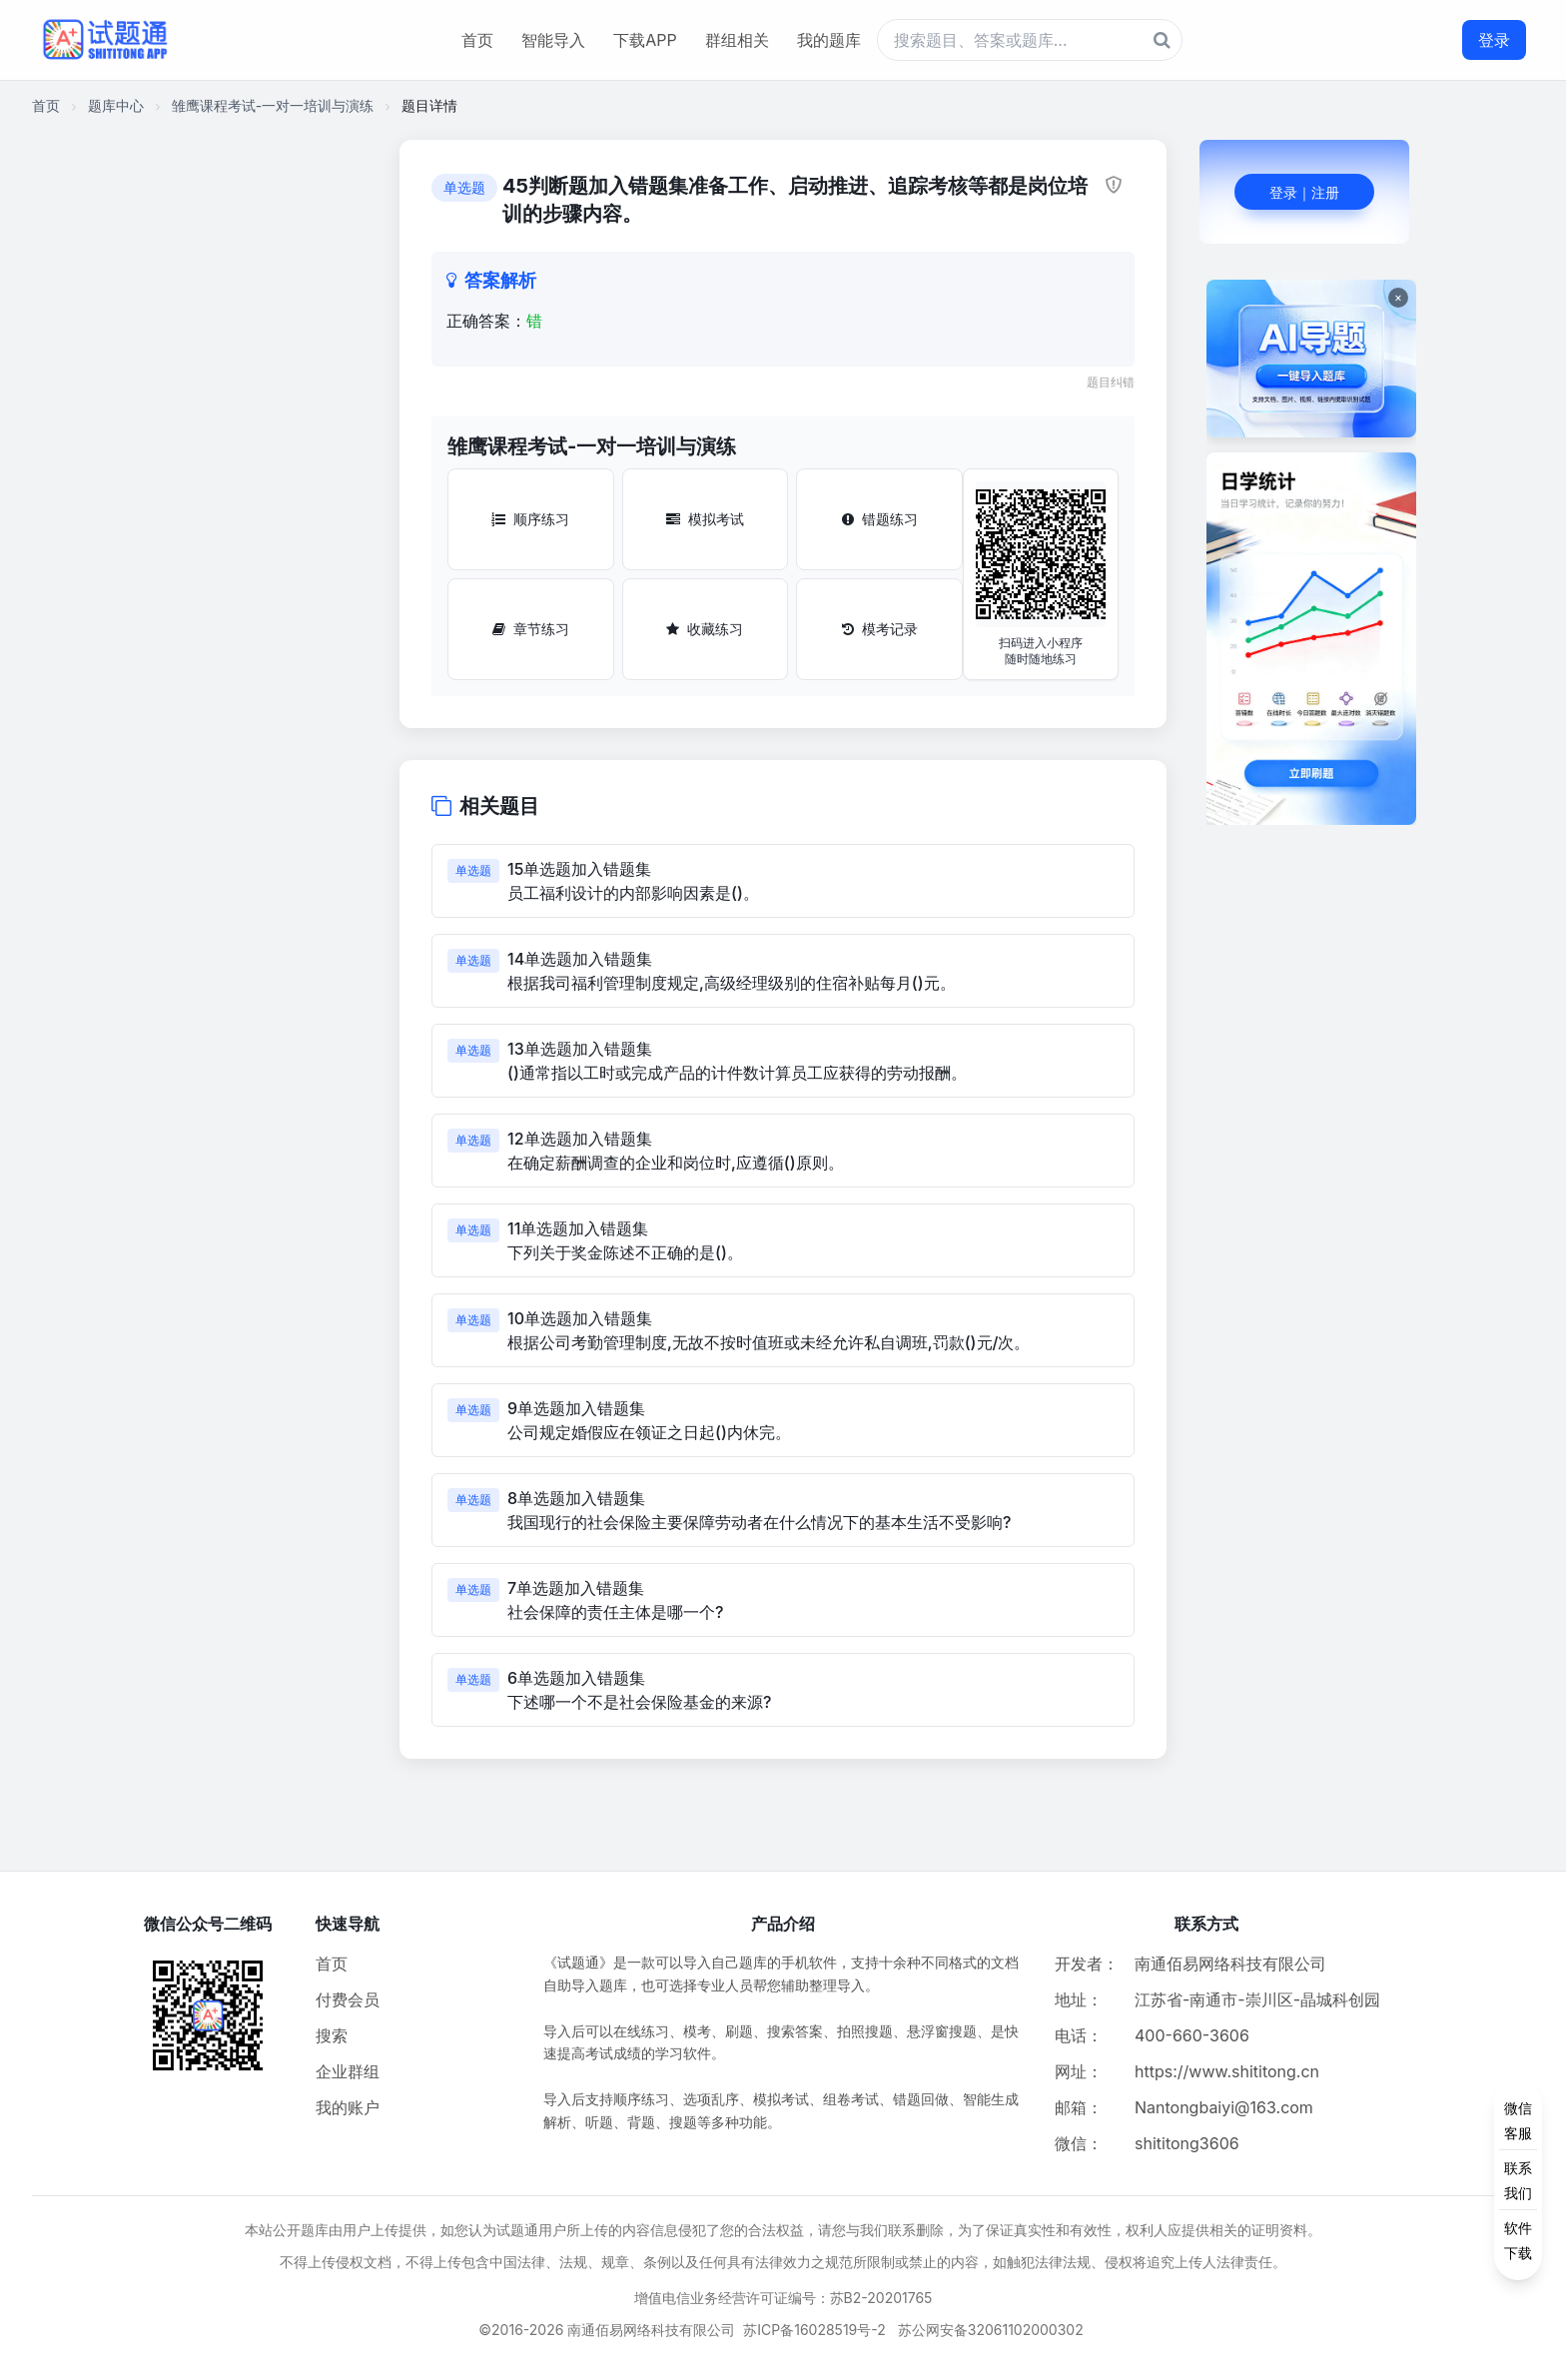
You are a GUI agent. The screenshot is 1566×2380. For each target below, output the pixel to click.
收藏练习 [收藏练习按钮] (704, 628)
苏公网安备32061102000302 (991, 2329)
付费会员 (348, 1999)
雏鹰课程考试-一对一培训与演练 (273, 105)
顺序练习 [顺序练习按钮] (530, 518)
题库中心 (116, 105)
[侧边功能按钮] (1518, 2180)
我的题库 (829, 40)
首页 (477, 40)
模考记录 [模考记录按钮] (880, 628)
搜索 (332, 2035)
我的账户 (348, 2107)
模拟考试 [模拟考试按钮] (705, 518)
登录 (1494, 40)
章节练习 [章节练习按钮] (530, 628)
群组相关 (737, 40)
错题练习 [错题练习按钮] (880, 518)
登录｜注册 (1304, 192)
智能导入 (553, 40)
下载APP (644, 40)
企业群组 (348, 2071)
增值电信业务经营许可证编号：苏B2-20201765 (783, 2297)
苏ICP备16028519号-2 (814, 2329)
